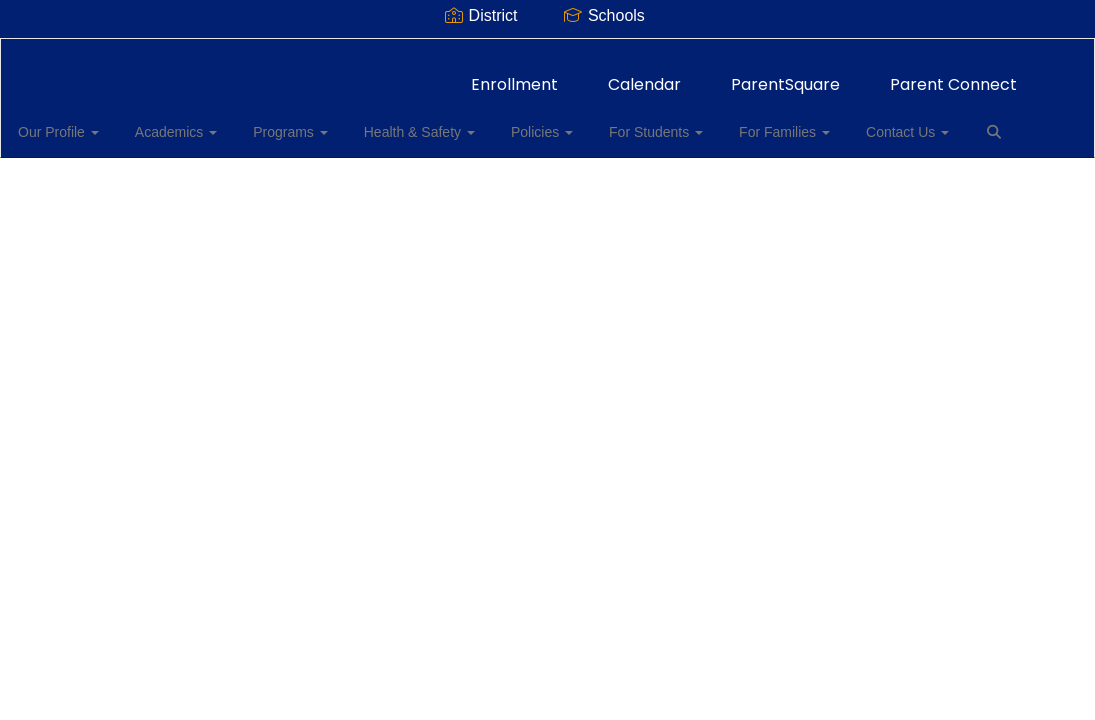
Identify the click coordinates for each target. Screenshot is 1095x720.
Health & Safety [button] (429, 122)
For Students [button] (654, 122)
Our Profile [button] (86, 122)
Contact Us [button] (893, 122)
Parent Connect (953, 74)
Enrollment (514, 74)
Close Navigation (99, 180)
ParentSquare (785, 74)
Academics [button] (198, 122)
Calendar (644, 74)
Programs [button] (306, 122)
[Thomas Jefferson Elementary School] (547, 51)
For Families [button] (776, 122)
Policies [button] (546, 122)
